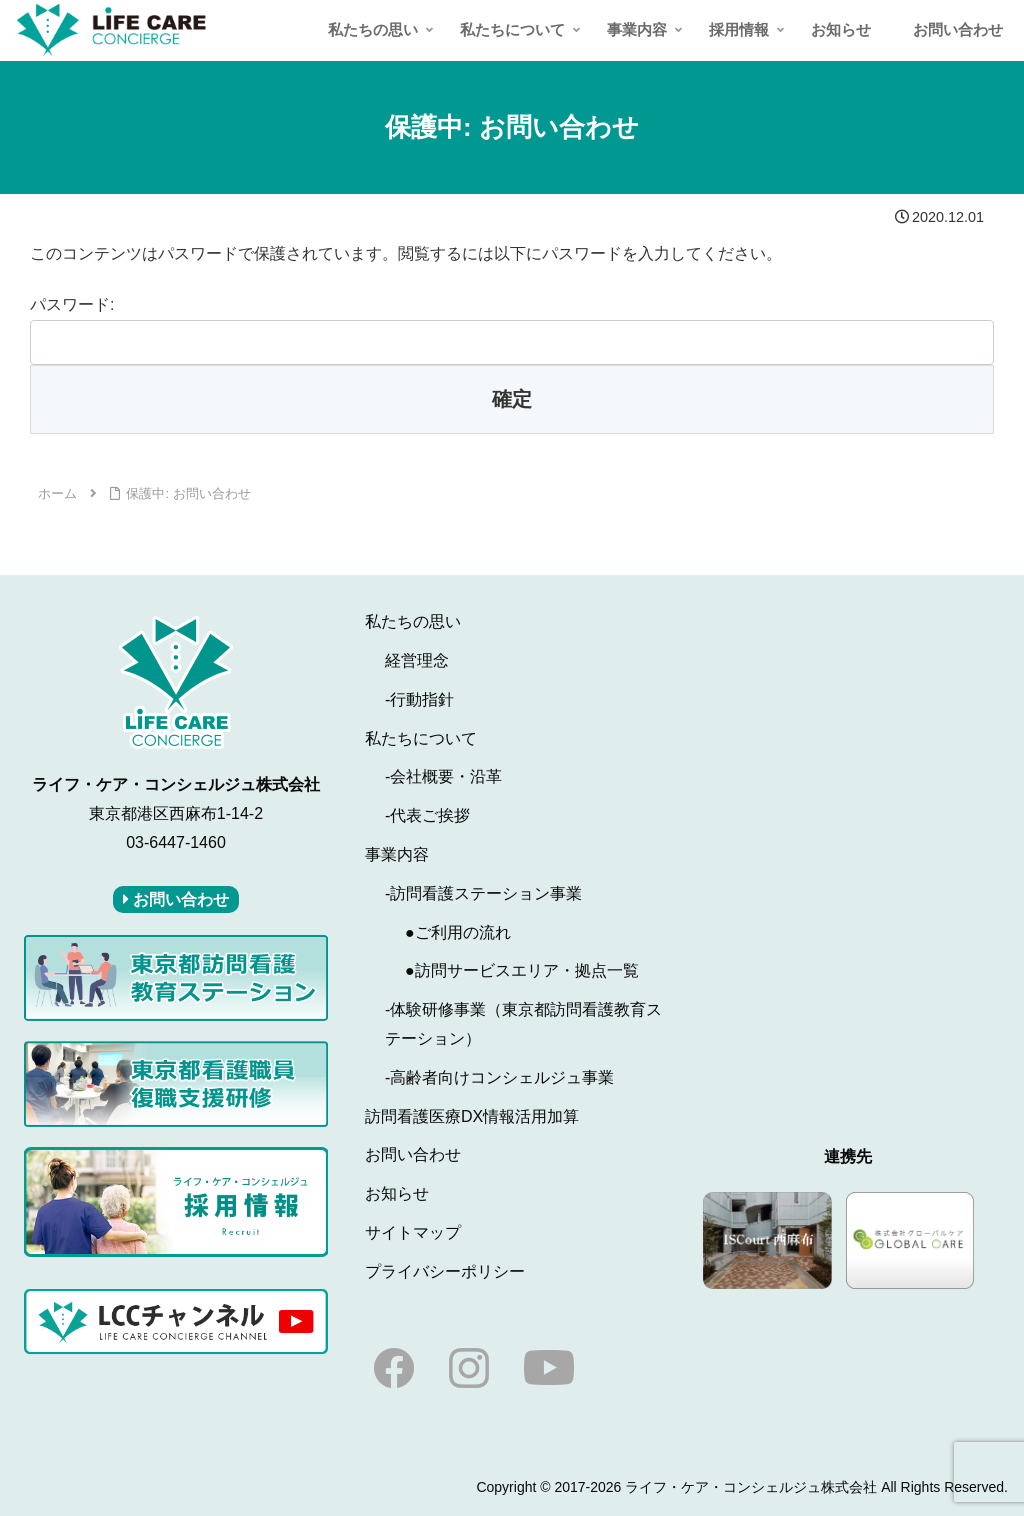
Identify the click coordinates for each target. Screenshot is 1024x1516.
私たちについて (421, 738)
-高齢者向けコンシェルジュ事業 (499, 1077)
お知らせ (397, 1193)
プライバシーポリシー (445, 1271)
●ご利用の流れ (458, 932)
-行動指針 (419, 699)
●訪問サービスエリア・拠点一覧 (522, 970)
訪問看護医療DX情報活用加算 (472, 1116)
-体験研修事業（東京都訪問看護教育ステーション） (523, 1024)
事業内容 (397, 854)
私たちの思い (413, 621)
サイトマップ (413, 1232)
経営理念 (417, 660)
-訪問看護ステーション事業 (483, 893)
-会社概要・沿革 (443, 776)
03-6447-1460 (176, 842)
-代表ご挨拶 (427, 815)
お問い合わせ (413, 1154)
